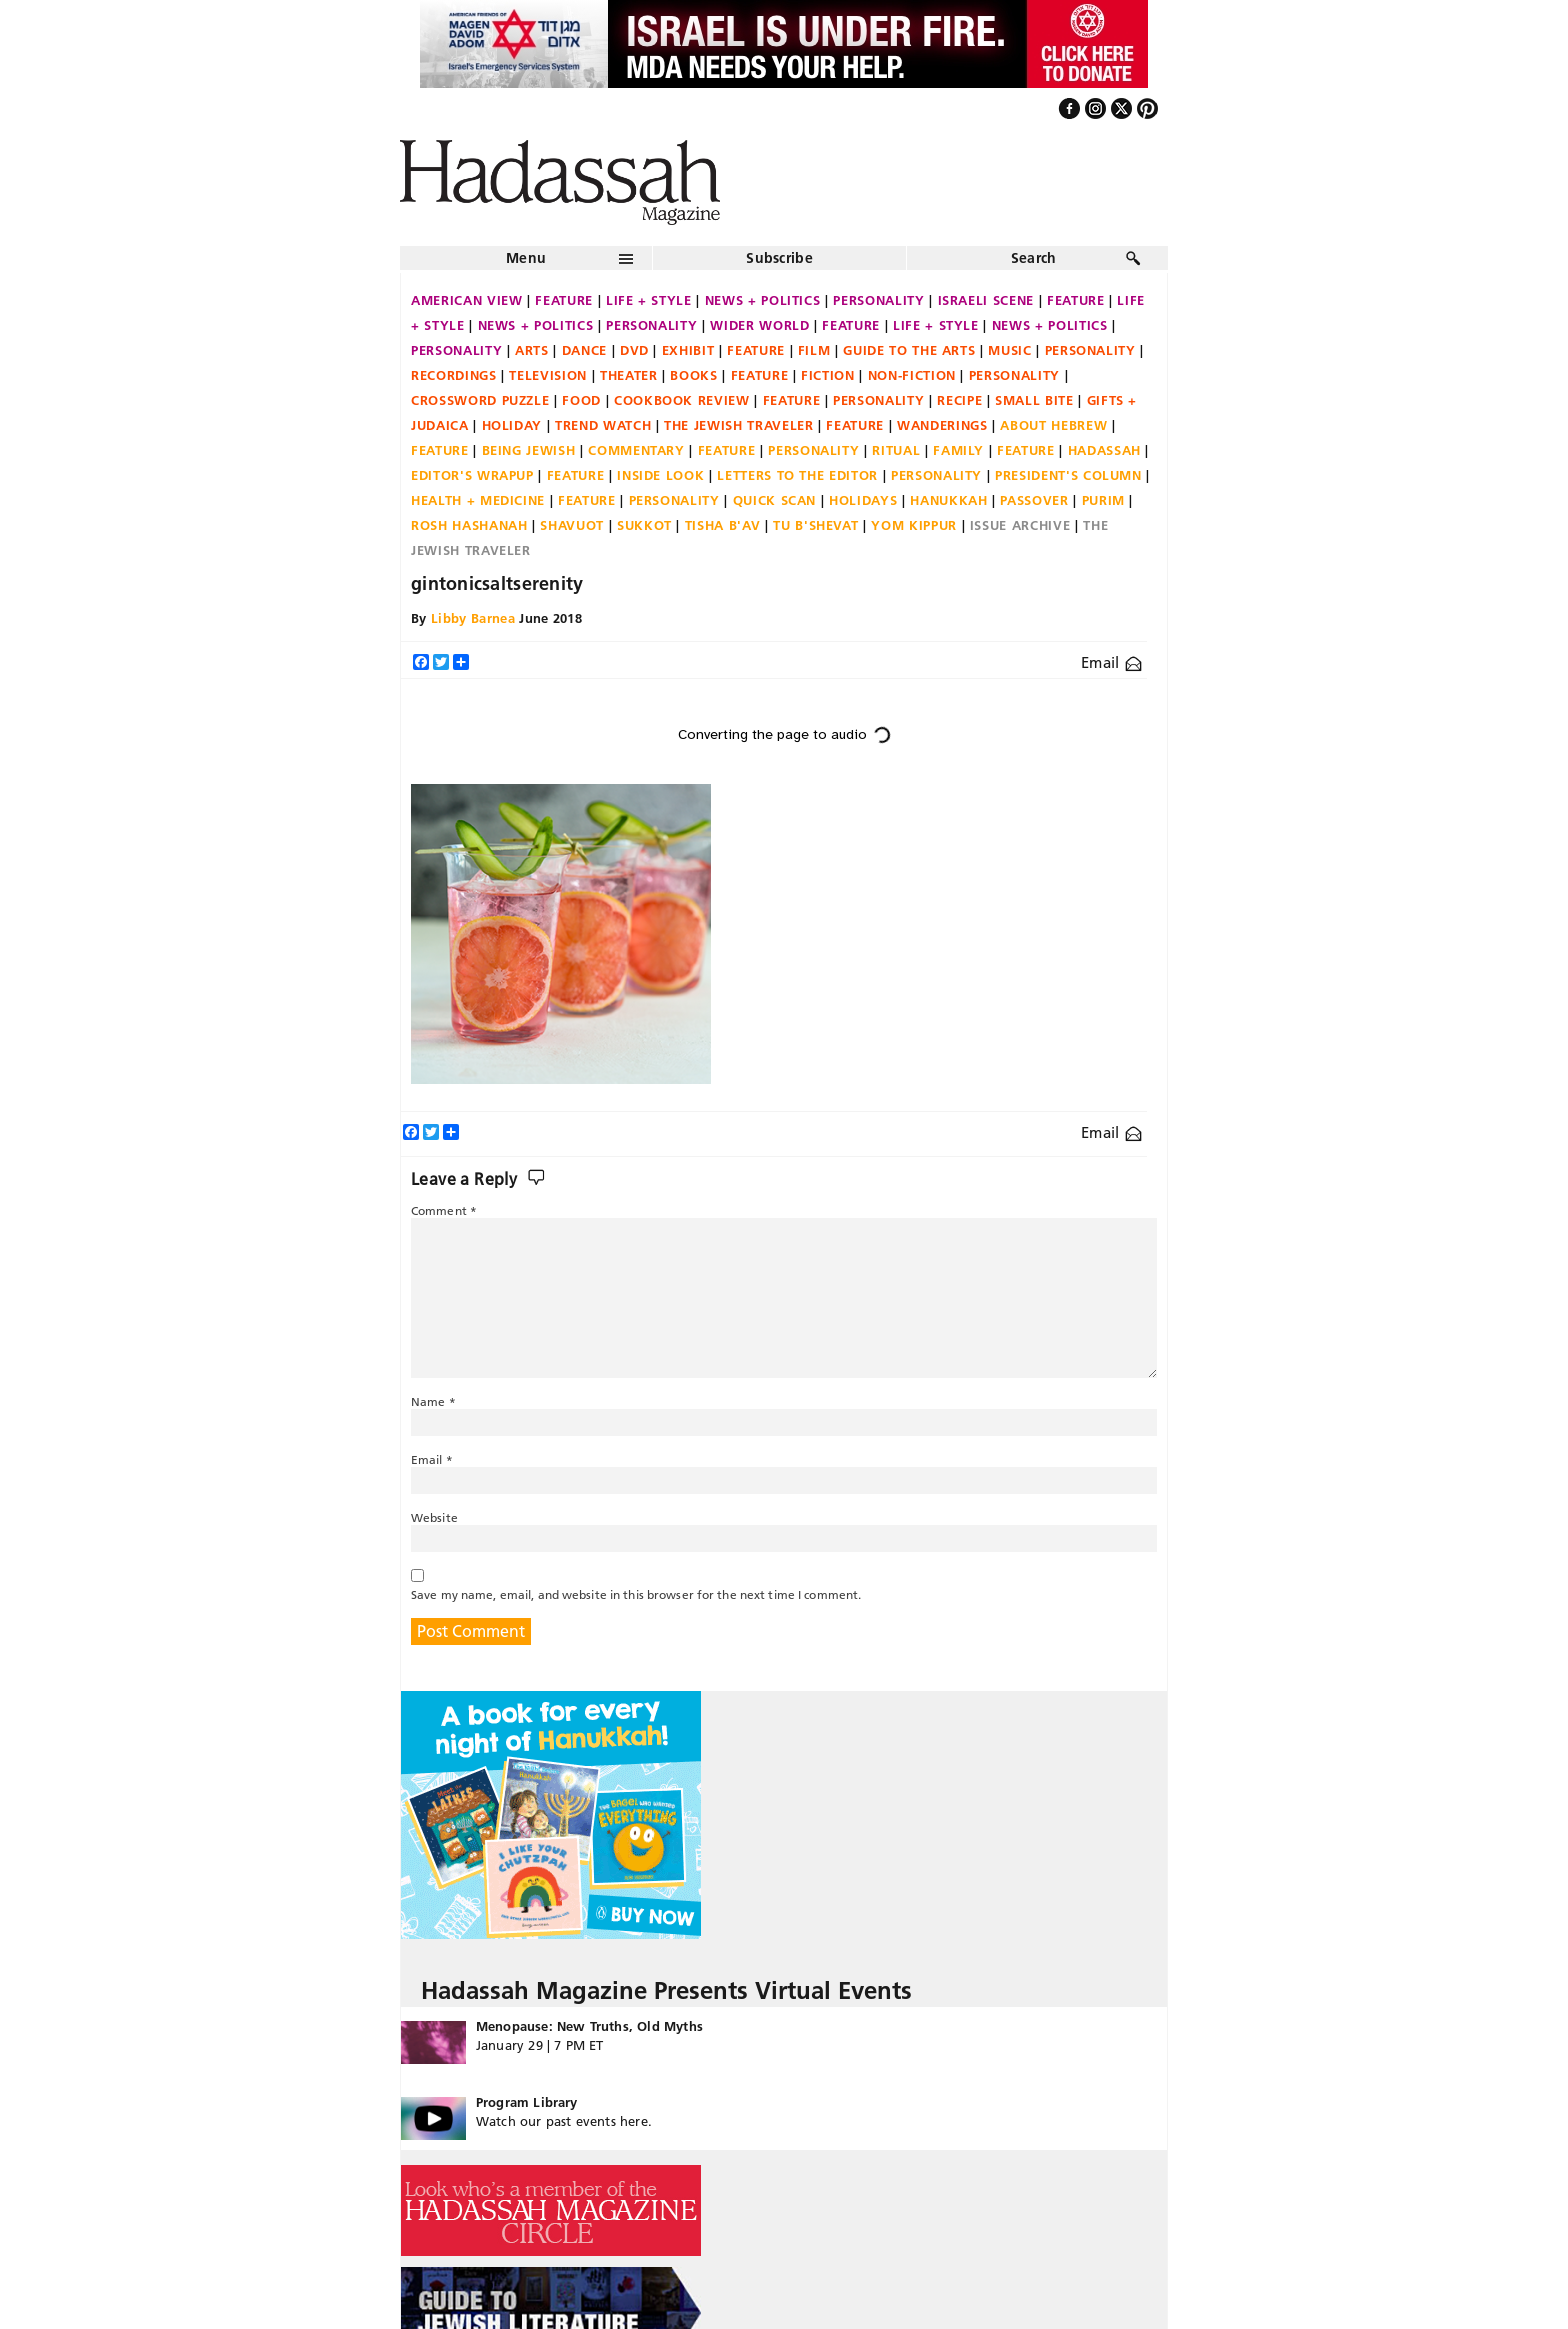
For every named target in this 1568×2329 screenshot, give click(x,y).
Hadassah (1104, 450)
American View (466, 300)
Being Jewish (529, 450)
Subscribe (779, 258)
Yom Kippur (914, 525)
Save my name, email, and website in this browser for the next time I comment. (636, 1594)
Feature (564, 300)
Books (693, 375)
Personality (878, 300)
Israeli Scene (986, 300)
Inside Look (660, 475)
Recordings (454, 375)
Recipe (959, 400)
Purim (1103, 500)
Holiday (512, 425)
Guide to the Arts (909, 350)
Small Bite (1034, 400)
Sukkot (644, 525)
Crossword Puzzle (480, 400)
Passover (1034, 500)
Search (1034, 258)
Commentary (636, 450)
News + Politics (763, 300)
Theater (629, 375)
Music (1009, 350)
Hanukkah (948, 500)
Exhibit (688, 350)
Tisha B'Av (723, 525)
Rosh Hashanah (469, 525)
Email (1111, 662)
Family (958, 450)
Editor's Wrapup (472, 475)
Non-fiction (912, 375)
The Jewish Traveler (738, 425)
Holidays (863, 500)
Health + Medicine (478, 500)
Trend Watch (603, 425)
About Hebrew (1053, 425)
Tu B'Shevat (815, 525)
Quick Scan (775, 500)
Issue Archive (1020, 525)
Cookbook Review (682, 400)
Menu (526, 258)
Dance (584, 350)
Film (814, 350)
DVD (634, 350)
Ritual (896, 450)
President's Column (1068, 475)
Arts (532, 350)
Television (548, 375)
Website (434, 1517)
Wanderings (942, 425)
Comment (444, 1210)
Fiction (828, 375)
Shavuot (572, 525)
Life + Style (649, 300)
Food (581, 400)
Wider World (759, 325)
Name (433, 1401)
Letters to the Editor (797, 475)
